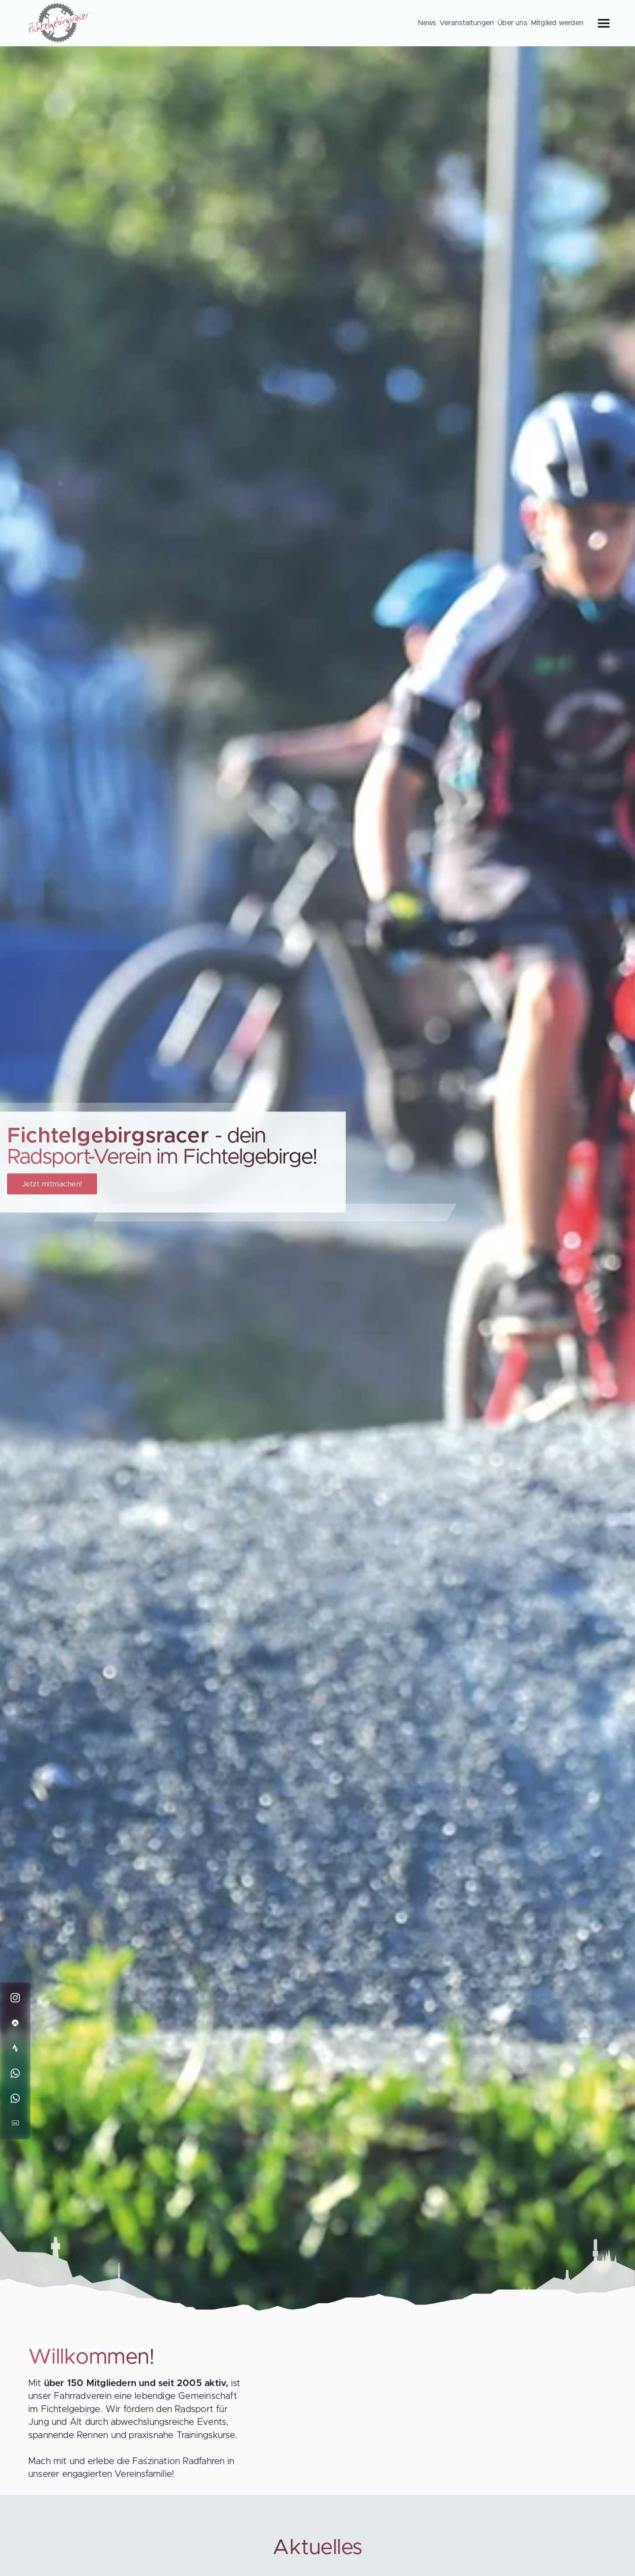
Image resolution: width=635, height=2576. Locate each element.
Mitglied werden (557, 22)
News (427, 22)
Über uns (512, 22)
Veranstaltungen (467, 22)
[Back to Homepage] (59, 25)
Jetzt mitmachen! (52, 1184)
